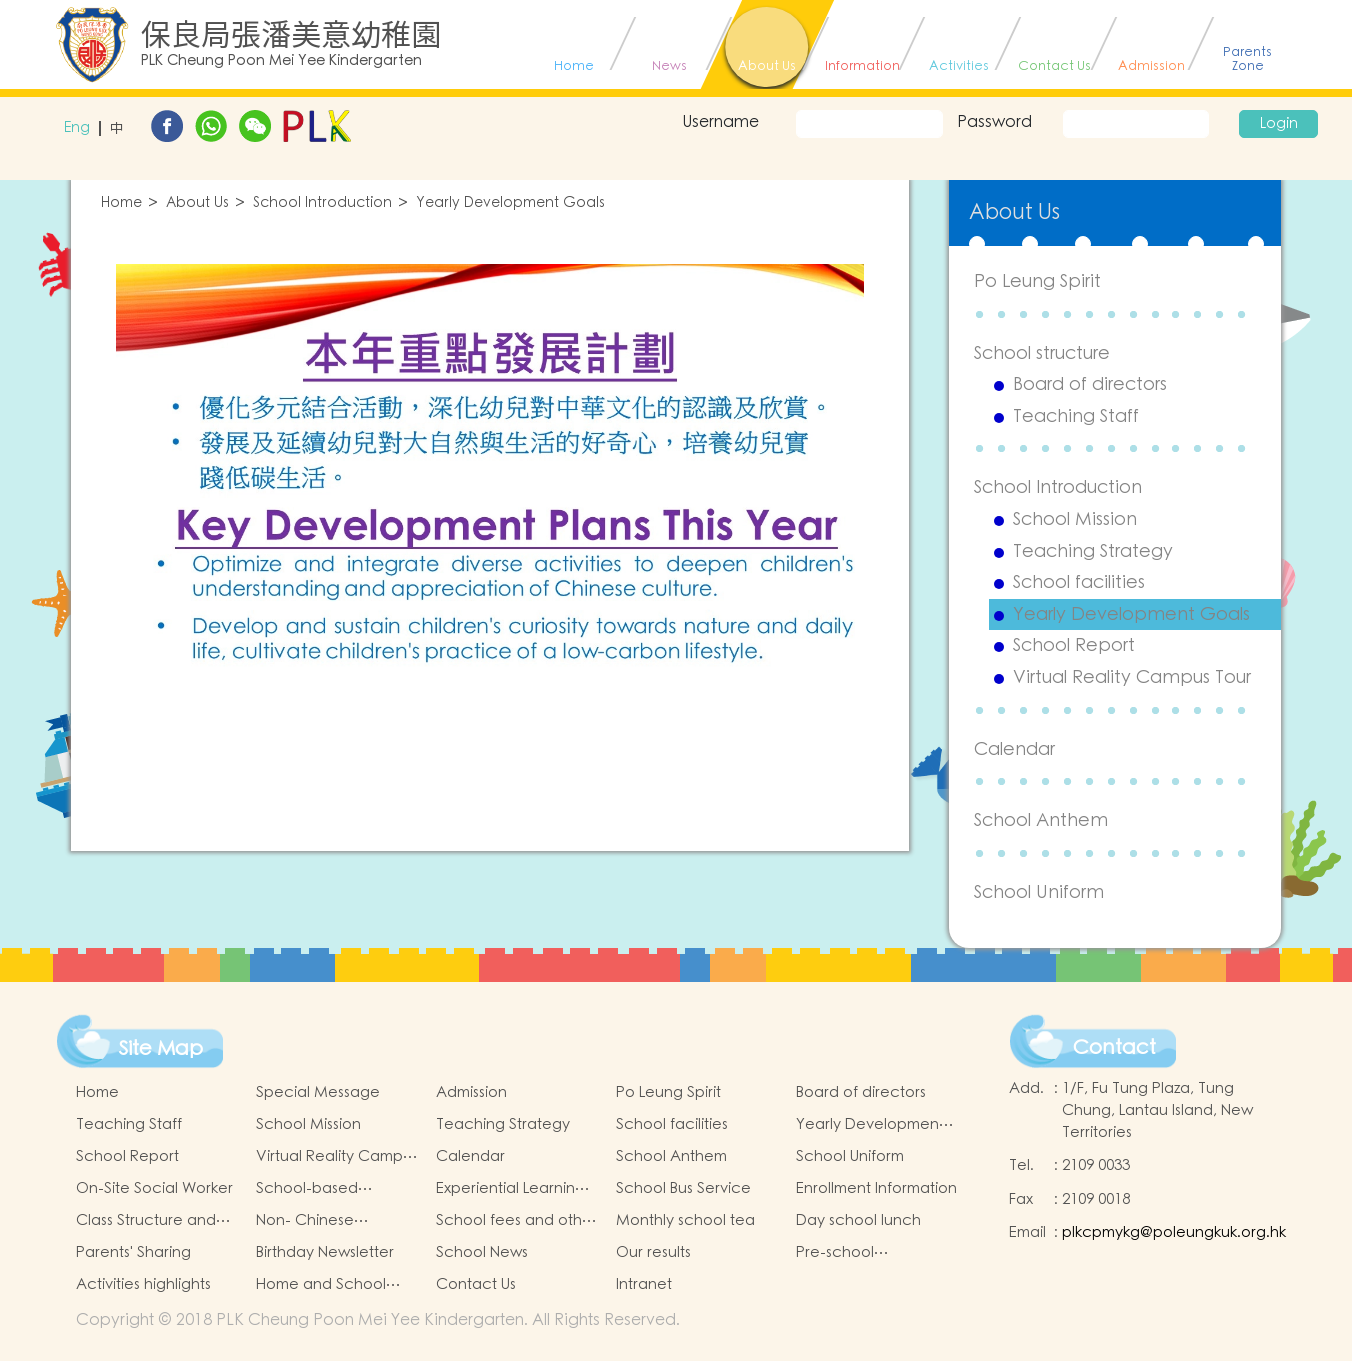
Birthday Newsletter (325, 1252)
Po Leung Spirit (1037, 281)
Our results (653, 1252)
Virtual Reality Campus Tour (1132, 678)
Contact (1114, 1048)
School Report (1074, 646)
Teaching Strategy (1093, 552)
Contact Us (476, 1284)
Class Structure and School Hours (146, 1221)
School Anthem (1041, 820)
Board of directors (1090, 385)
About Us (197, 203)
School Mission (1075, 520)
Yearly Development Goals (510, 203)
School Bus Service (683, 1188)
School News (482, 1252)
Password (994, 122)
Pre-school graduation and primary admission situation (860, 1253)
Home (121, 203)
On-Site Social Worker (154, 1188)
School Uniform (1039, 892)
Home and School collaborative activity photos (332, 1285)
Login (1279, 124)
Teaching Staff (1076, 417)
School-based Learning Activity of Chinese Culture (325, 1189)
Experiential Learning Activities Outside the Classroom (512, 1189)
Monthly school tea (685, 1220)
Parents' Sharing (133, 1252)
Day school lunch (858, 1220)
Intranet (644, 1284)
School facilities (1079, 583)
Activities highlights (143, 1284)
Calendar (1014, 749)
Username (720, 122)
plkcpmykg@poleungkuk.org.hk (1174, 1232)
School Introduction (322, 203)
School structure (1042, 353)
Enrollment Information (876, 1188)
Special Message (318, 1092)
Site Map (161, 1049)
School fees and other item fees (516, 1221)
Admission (471, 1092)
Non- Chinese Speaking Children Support (322, 1221)
